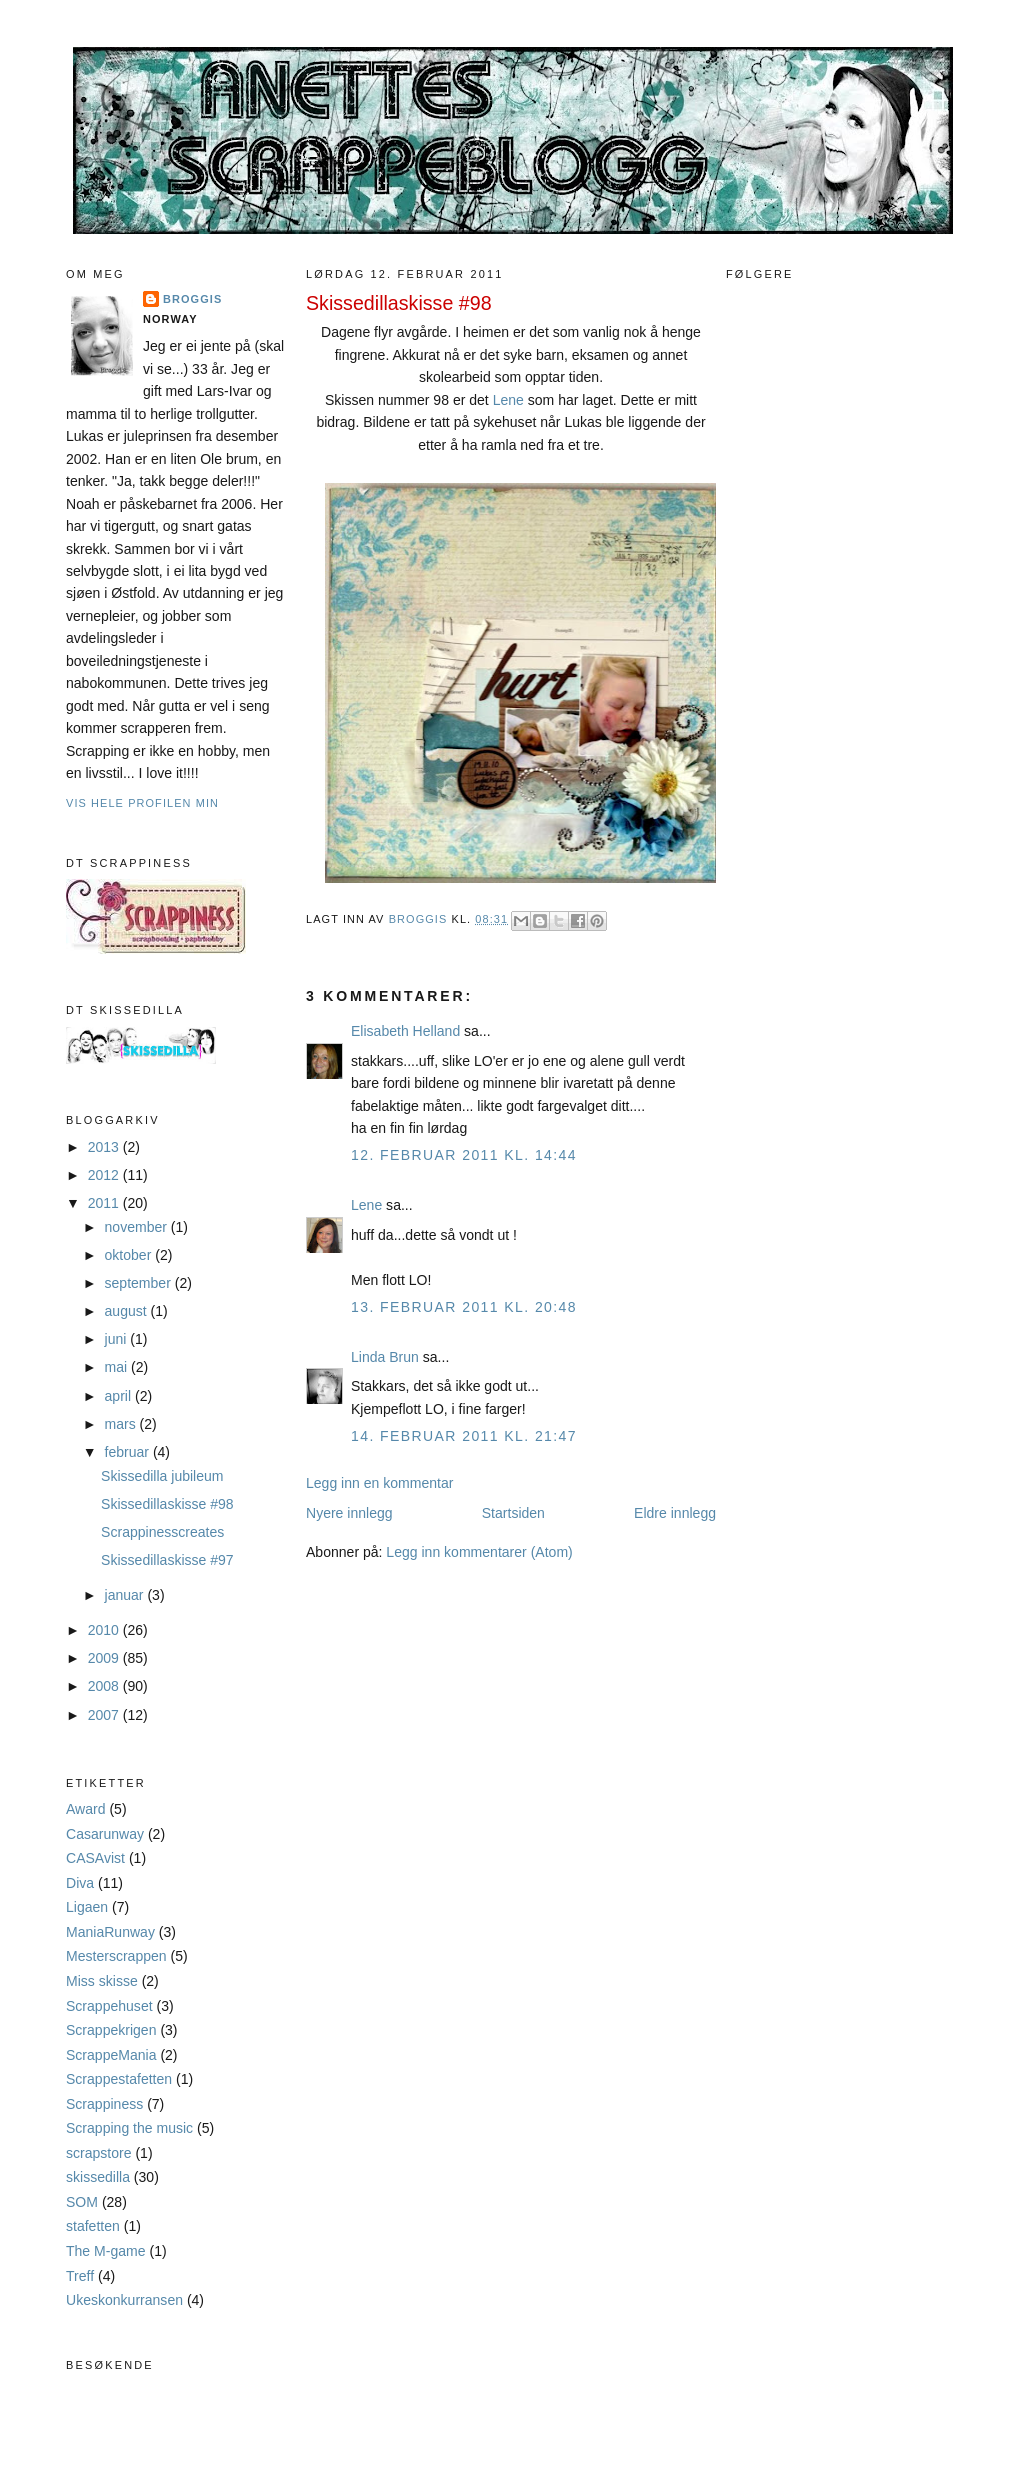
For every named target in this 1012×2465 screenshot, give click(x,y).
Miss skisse (102, 1981)
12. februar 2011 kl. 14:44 (464, 1155)
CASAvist (95, 1858)
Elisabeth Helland (405, 1031)
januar (126, 1595)
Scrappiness (104, 2104)
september (140, 1283)
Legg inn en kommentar (379, 1483)
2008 (105, 1686)
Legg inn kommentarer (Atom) (479, 1552)
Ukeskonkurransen (124, 2300)
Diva (80, 1883)
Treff (80, 2276)
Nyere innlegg (349, 1513)
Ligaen (87, 1907)
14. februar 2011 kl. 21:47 (464, 1436)
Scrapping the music (129, 2128)
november (138, 1227)
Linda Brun (385, 1357)
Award (86, 1809)
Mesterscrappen (116, 1956)
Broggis (192, 299)
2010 (105, 1630)
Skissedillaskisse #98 (167, 1504)
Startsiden (513, 1513)
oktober (130, 1255)
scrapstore (99, 2153)
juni (118, 1339)
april (120, 1396)
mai (118, 1367)
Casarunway (105, 1834)
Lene (508, 400)
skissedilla (98, 2177)
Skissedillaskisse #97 (167, 1560)
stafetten (93, 2226)
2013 (105, 1147)
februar (129, 1452)
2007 (105, 1715)
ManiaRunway (110, 1932)
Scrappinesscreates (162, 1532)
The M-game (106, 2251)
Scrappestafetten (119, 2079)
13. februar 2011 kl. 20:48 (464, 1307)
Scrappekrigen (111, 2030)
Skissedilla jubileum (162, 1476)
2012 (105, 1175)
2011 (105, 1203)
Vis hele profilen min (142, 803)
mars (122, 1424)
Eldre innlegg (675, 1513)
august (128, 1311)
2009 (105, 1658)
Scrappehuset (109, 2006)
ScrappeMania (111, 2055)
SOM (82, 2202)
